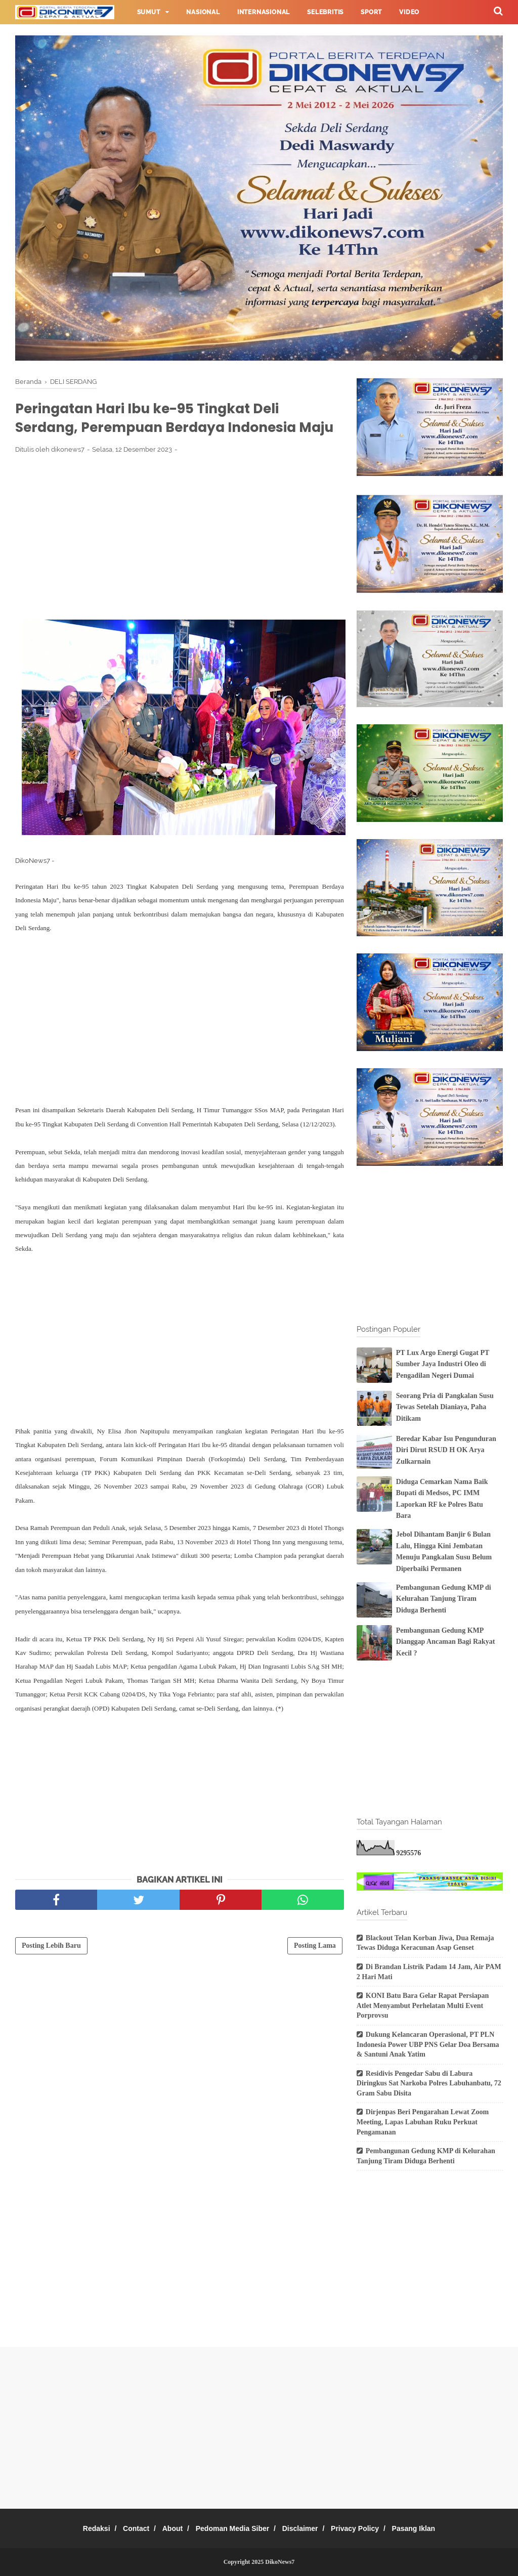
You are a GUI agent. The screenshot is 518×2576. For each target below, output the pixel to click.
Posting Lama (315, 1972)
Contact (124, 2528)
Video (409, 12)
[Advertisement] (179, 563)
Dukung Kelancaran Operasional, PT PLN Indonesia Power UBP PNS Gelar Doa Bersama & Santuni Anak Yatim (428, 2044)
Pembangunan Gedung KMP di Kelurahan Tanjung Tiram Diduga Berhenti (443, 1599)
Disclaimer (306, 2528)
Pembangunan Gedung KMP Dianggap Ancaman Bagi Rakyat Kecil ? (445, 1642)
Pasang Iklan (432, 2528)
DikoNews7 (279, 2561)
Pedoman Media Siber (232, 2528)
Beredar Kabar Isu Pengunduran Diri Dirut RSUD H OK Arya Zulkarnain (446, 1450)
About (166, 2528)
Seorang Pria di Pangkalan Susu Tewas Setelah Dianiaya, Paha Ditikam (445, 1407)
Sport (371, 12)
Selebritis (325, 12)
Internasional (263, 12)
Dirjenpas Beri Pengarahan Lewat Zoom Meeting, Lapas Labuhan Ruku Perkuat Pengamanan (423, 2121)
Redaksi (78, 2528)
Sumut (148, 12)
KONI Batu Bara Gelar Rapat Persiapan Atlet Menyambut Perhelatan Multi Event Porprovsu (423, 2005)
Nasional (203, 12)
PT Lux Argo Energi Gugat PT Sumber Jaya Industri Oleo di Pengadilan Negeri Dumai (442, 1364)
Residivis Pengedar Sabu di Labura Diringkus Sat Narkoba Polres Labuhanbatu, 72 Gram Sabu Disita (429, 2083)
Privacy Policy (367, 2528)
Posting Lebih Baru (51, 1972)
